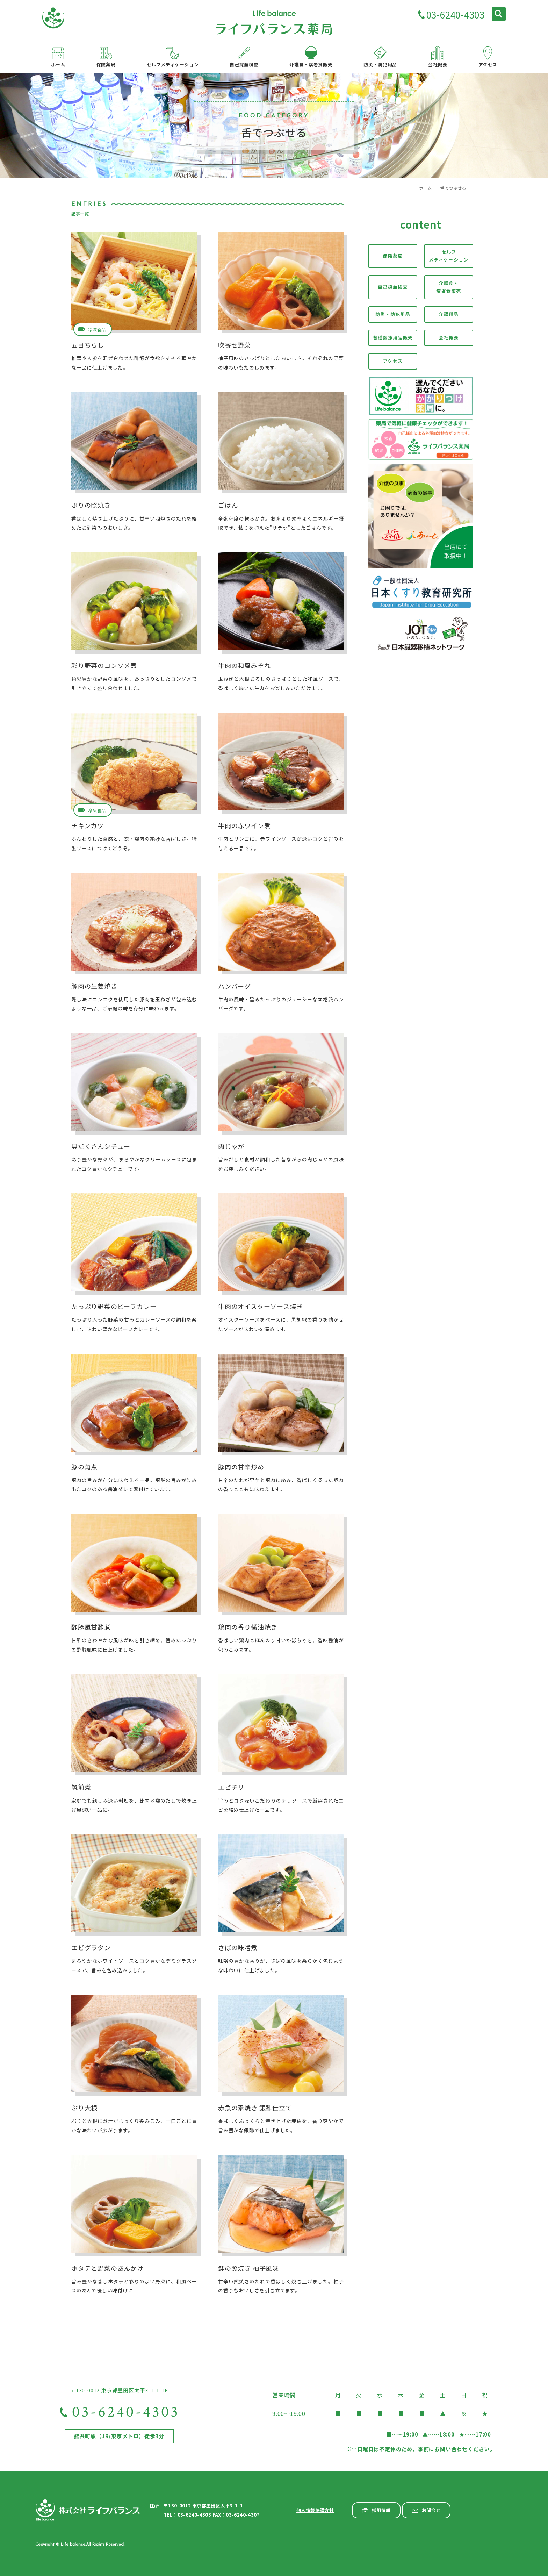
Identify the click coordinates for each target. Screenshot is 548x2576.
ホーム (425, 188)
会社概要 (449, 337)
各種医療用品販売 (393, 337)
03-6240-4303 (455, 14)
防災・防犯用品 (392, 314)
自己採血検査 (393, 287)
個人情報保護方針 (315, 2510)
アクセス (393, 361)
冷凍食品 (97, 329)
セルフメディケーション (448, 256)
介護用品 (449, 314)
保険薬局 (393, 255)
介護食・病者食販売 (448, 287)
